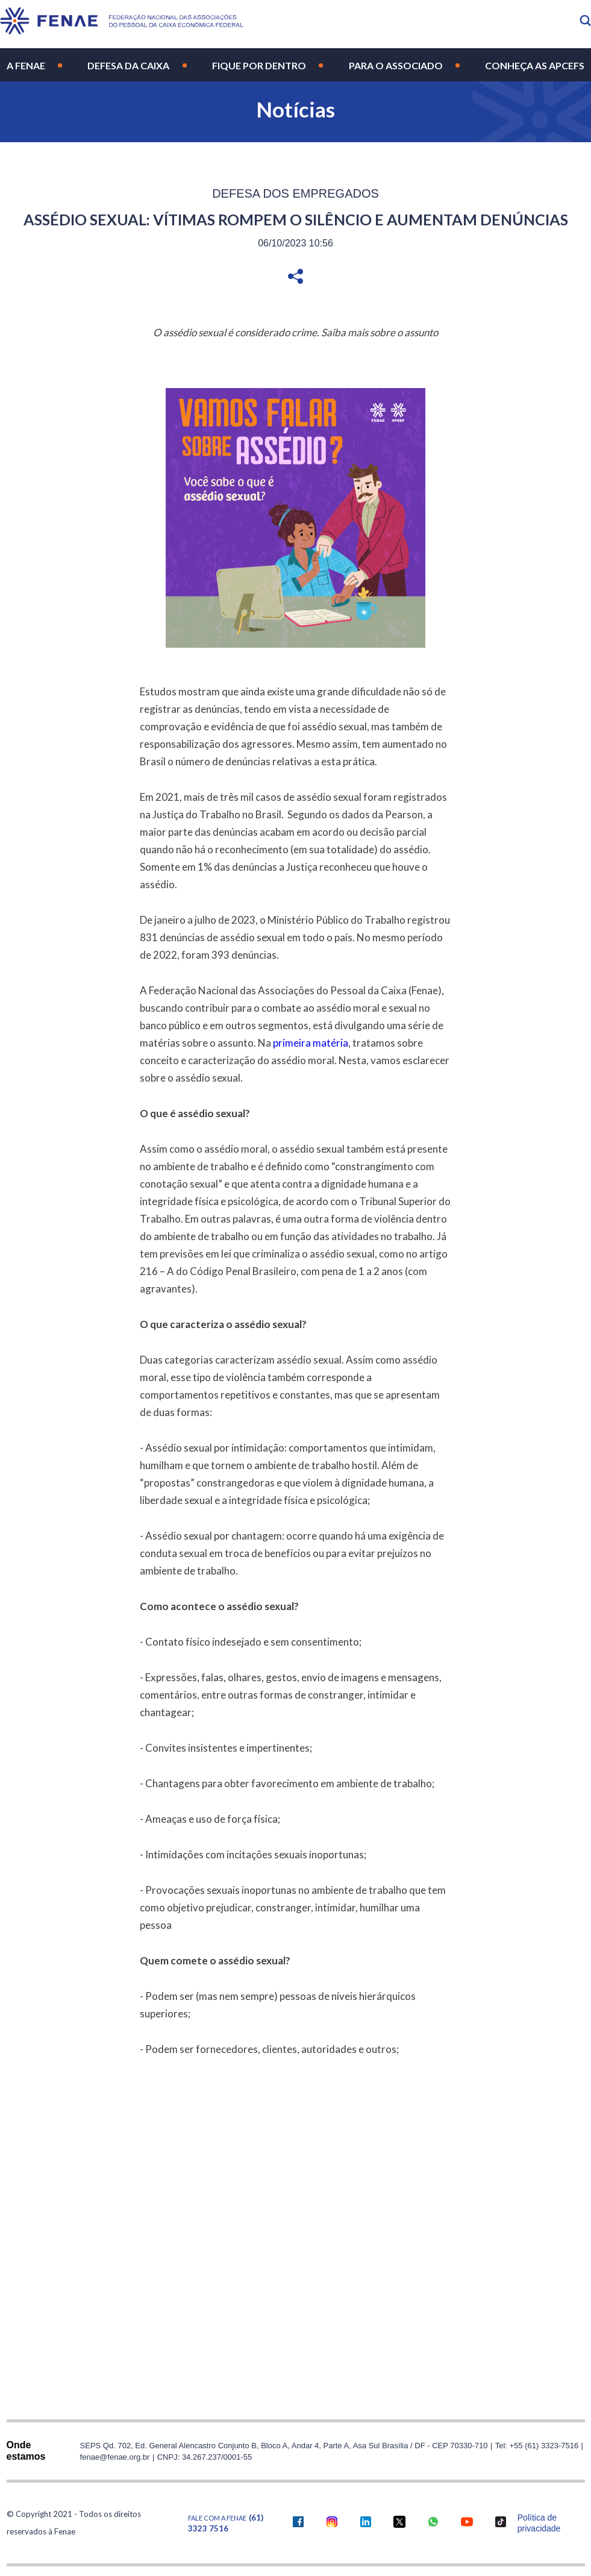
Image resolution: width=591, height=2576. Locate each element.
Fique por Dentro (259, 65)
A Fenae (26, 65)
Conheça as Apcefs (534, 65)
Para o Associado (396, 65)
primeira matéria (310, 1042)
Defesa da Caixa (128, 65)
